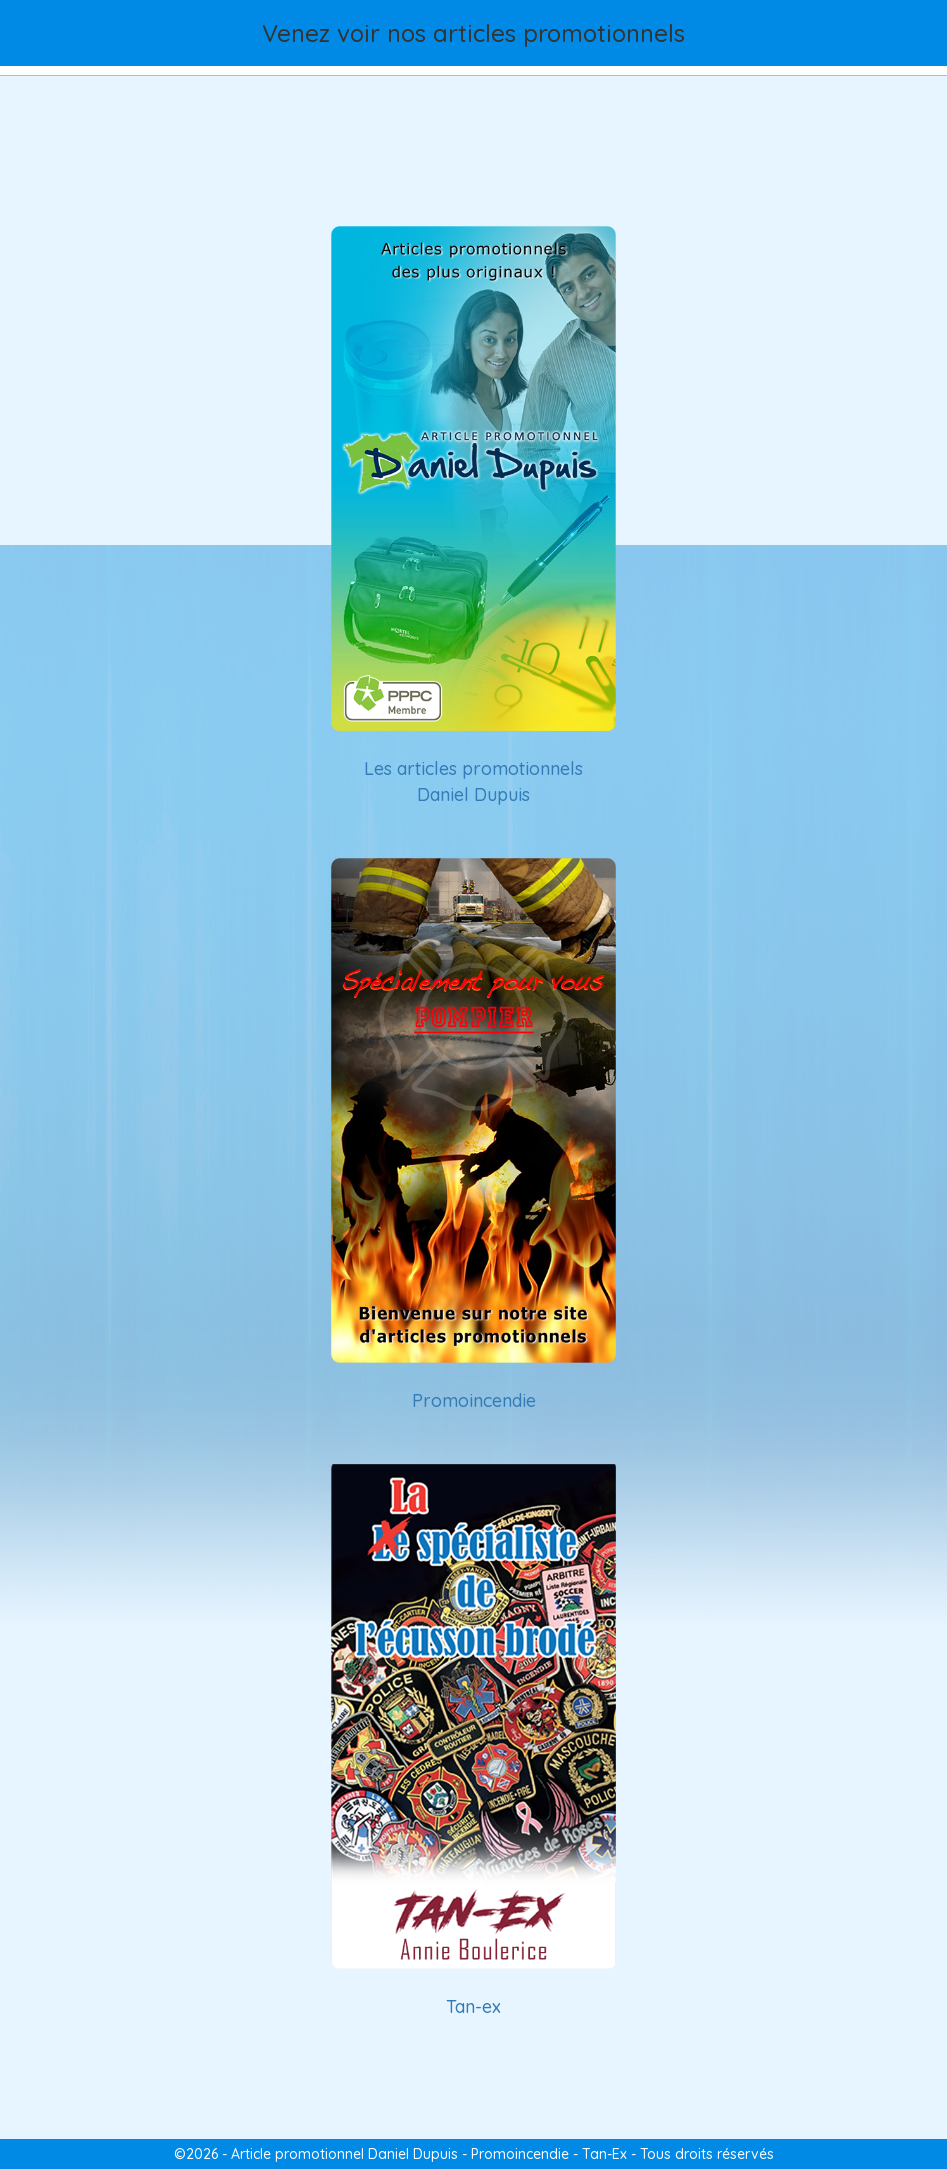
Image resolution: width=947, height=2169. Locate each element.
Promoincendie (474, 1400)
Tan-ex (473, 2006)
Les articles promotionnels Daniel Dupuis (473, 781)
